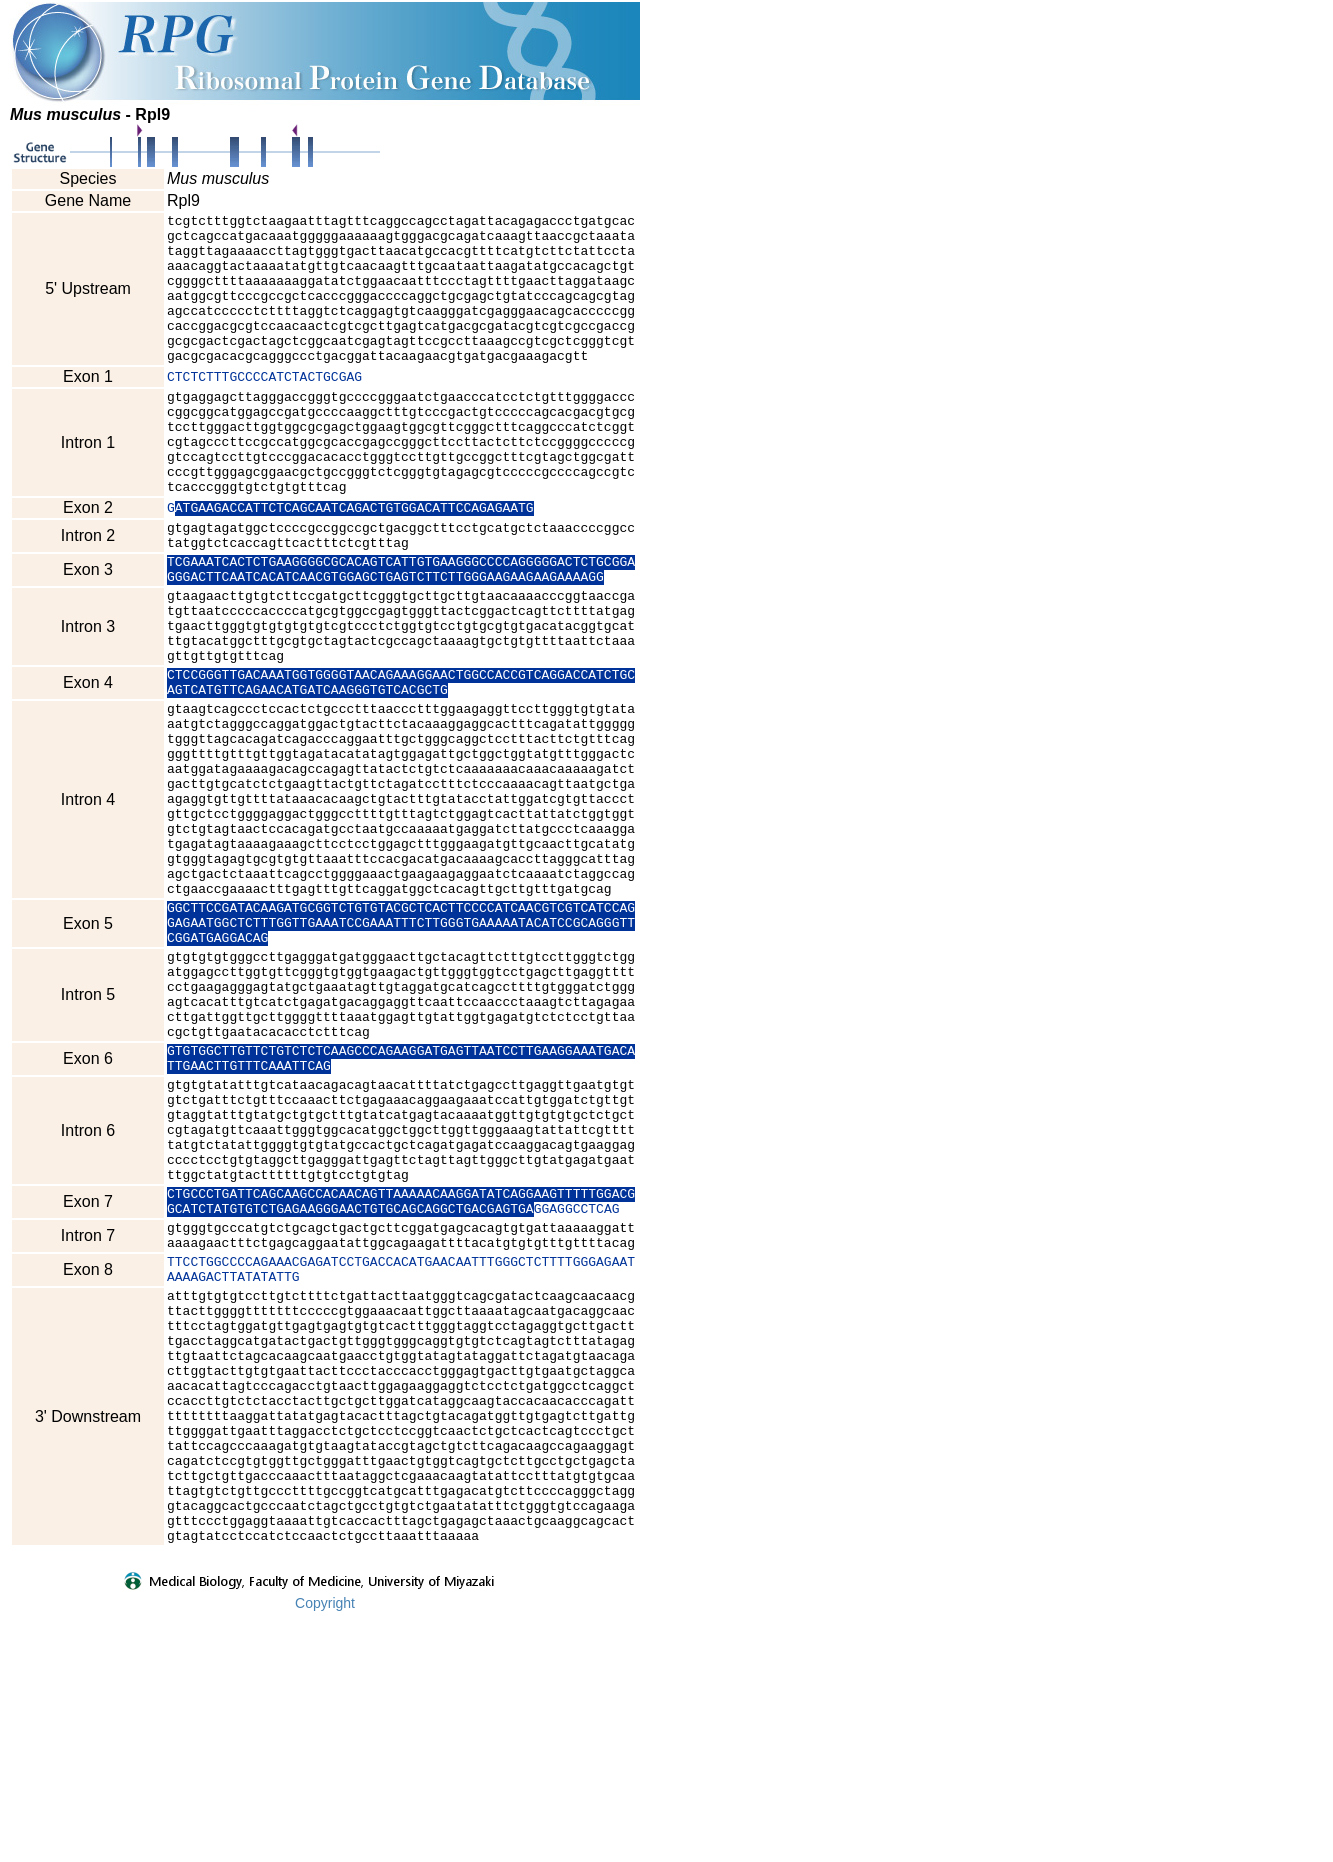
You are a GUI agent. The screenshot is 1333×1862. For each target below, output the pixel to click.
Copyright (325, 1849)
